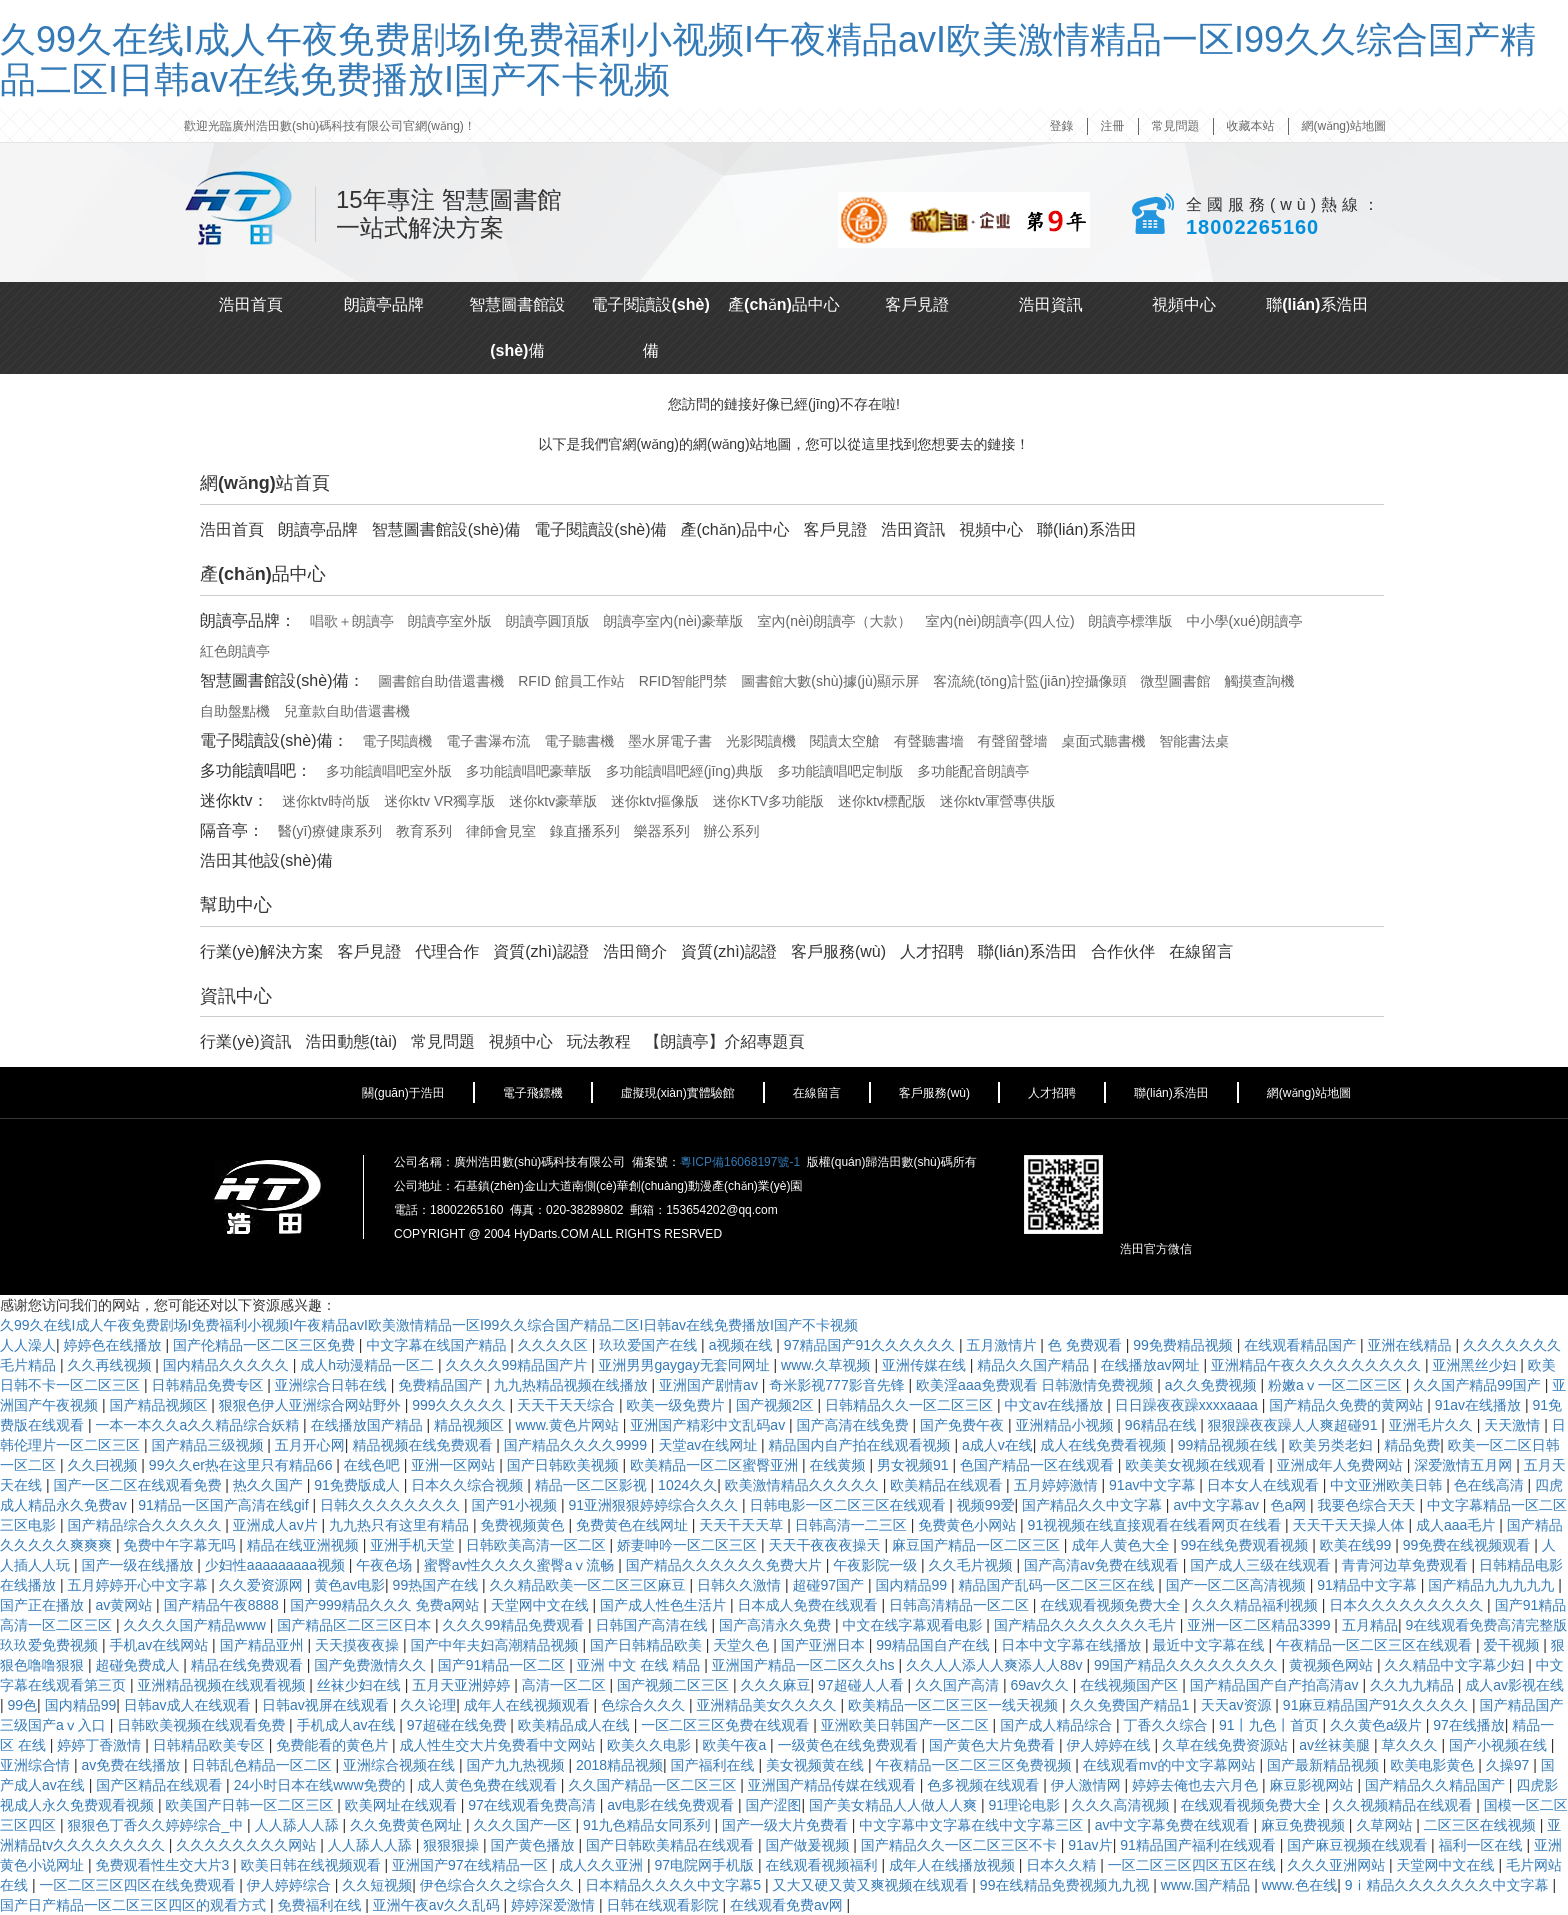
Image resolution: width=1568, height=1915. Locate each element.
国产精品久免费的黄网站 (1348, 1405)
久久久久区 (555, 1345)
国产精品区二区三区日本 (356, 1625)
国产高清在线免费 (855, 1425)
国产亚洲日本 (825, 1645)
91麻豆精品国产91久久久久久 (1377, 1705)
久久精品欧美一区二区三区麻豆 (590, 1585)
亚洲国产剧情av (710, 1385)
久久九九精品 (1414, 1685)
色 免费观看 (1087, 1345)
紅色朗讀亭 (235, 651)
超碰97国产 (829, 1585)
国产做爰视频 (809, 1845)
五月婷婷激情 (1058, 1485)
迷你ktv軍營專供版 (998, 801)
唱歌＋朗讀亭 (352, 621)
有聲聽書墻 (929, 741)
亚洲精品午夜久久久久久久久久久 (1318, 1365)
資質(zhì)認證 (541, 951)
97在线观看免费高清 (533, 1805)
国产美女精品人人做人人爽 (895, 1805)
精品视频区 (471, 1425)
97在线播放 (1469, 1725)
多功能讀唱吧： (256, 770)
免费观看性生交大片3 (164, 1865)
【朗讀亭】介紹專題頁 (725, 1041)
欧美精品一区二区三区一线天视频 (955, 1705)
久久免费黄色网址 (408, 1825)
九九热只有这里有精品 (401, 1525)
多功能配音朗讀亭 (973, 771)
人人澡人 (28, 1345)
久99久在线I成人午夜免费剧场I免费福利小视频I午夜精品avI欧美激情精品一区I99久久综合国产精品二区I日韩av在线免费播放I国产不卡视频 (768, 59)
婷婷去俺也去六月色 (1197, 1785)
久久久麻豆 (776, 1685)
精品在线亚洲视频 (305, 1545)
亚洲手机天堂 (414, 1545)
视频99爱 (986, 1505)
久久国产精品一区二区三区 (654, 1785)
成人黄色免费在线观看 (489, 1785)
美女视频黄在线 (817, 1765)
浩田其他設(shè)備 (266, 860)
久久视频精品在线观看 (1404, 1805)
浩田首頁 (251, 304)
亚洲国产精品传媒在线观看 (834, 1785)
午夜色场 (386, 1565)
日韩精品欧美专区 (211, 1745)
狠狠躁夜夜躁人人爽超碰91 (1294, 1425)
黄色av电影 (349, 1585)
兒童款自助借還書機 (347, 711)
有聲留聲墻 (1013, 741)
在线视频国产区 (1131, 1685)
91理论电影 (1025, 1805)
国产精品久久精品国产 (1437, 1785)
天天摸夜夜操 (359, 1645)
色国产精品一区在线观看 (1039, 1465)
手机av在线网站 (160, 1645)
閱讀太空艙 (845, 741)
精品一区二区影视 (593, 1485)
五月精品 (1370, 1625)
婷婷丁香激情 (101, 1745)
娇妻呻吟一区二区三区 (689, 1545)
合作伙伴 (1123, 951)
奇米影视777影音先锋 (838, 1385)
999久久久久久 (460, 1405)
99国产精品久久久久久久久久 (1187, 1665)
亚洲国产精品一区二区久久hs (805, 1665)
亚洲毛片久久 (1433, 1425)
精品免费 (1412, 1445)
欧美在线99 (1357, 1545)
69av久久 (1041, 1685)
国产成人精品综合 (1058, 1725)
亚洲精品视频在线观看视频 (223, 1685)
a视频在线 (743, 1345)
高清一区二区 (566, 1685)
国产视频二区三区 (675, 1685)
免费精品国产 (442, 1385)
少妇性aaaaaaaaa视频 (277, 1565)
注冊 (1113, 126)
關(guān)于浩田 (403, 1093)
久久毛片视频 (973, 1565)
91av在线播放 (1480, 1405)
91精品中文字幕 (1368, 1585)
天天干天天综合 (568, 1405)
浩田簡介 (635, 951)
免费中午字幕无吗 (181, 1545)
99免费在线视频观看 (1468, 1545)
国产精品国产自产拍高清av (1276, 1685)
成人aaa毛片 (1457, 1525)
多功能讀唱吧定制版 (840, 771)
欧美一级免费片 (677, 1405)
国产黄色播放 (535, 1845)
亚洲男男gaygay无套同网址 (685, 1365)
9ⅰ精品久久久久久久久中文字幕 (1449, 1885)
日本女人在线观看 (1265, 1485)
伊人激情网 (1088, 1785)
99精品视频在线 (1229, 1445)
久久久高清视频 (1122, 1805)
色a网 (1290, 1505)
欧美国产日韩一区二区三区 (251, 1805)
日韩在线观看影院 (664, 1905)
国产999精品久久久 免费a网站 (386, 1605)
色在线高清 (1491, 1485)
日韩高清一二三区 (853, 1525)
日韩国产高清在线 (654, 1625)
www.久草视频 (827, 1365)
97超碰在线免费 (458, 1725)
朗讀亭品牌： (248, 620)
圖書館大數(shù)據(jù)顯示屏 (830, 681)
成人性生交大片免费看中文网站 (500, 1745)
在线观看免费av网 (788, 1905)
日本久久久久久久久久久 (1408, 1605)
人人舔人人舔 (299, 1825)
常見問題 (1176, 126)
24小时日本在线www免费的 (322, 1785)
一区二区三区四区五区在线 (1194, 1865)
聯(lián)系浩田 (1317, 304)
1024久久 (687, 1485)
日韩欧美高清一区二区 (538, 1545)
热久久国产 (270, 1485)
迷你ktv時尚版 (326, 801)
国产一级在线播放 (139, 1565)
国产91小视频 (515, 1505)
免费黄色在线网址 (634, 1525)
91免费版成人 (358, 1485)
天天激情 (1514, 1425)
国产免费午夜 (964, 1425)
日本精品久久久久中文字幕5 (675, 1885)
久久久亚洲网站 (1338, 1865)
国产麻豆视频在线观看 (1359, 1845)
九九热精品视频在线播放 (573, 1385)
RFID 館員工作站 (571, 681)
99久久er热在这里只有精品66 (242, 1465)
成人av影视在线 (1514, 1685)
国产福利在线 (715, 1765)
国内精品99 (912, 1585)
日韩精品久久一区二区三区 (911, 1405)
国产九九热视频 (517, 1765)
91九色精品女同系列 (648, 1825)
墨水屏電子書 (670, 741)
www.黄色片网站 (568, 1425)
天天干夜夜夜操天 (827, 1545)
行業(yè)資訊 (246, 1041)
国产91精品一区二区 (503, 1665)
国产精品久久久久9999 (577, 1445)
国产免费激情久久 (372, 1665)
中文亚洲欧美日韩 (1388, 1485)
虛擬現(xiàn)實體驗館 (678, 1093)
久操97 (1509, 1765)
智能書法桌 (1194, 741)
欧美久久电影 (651, 1745)
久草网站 (1386, 1825)
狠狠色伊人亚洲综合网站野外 (312, 1405)
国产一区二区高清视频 (1238, 1585)
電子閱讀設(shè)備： (274, 740)
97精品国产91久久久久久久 (871, 1345)
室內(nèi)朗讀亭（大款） (834, 621)
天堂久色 (743, 1645)
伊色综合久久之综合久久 (499, 1885)
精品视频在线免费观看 (424, 1445)
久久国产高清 (959, 1685)
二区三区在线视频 (1482, 1825)
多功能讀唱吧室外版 (389, 771)
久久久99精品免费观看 (515, 1625)
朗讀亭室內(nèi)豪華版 (674, 621)
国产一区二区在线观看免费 (139, 1485)
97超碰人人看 (862, 1685)
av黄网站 (125, 1605)
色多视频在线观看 (985, 1785)
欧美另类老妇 (1333, 1445)
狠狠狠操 (453, 1845)
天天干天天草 (743, 1525)
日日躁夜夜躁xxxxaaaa (1188, 1405)
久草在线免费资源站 (1227, 1745)
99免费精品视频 (1184, 1345)
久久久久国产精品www (196, 1625)
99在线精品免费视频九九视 (1066, 1885)
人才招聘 (932, 951)
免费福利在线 (321, 1905)
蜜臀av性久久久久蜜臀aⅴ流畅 (521, 1565)
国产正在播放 (44, 1605)
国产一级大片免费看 (787, 1825)
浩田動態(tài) (351, 1041)
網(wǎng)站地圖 (1344, 126)
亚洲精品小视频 (1066, 1425)
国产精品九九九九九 (1493, 1585)
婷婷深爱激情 (555, 1905)
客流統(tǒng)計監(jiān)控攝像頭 (1029, 681)
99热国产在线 (437, 1585)
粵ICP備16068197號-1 (740, 1162)
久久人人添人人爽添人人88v (996, 1665)
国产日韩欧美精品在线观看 (672, 1845)
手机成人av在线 (348, 1725)
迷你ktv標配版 (882, 801)
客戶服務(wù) (838, 951)
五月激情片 (1003, 1345)
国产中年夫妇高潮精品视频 (496, 1645)
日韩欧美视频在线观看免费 (203, 1725)
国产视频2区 (777, 1405)
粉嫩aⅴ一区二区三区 (1337, 1385)
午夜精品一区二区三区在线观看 (1376, 1645)
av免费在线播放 (132, 1765)
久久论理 (428, 1705)
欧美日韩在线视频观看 (313, 1865)
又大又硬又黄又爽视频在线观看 (872, 1885)
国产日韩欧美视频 (565, 1465)
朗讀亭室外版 (450, 621)
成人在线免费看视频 (1105, 1445)
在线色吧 (374, 1465)
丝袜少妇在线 (361, 1685)
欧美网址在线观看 (403, 1805)
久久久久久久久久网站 (248, 1845)
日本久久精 (1063, 1865)
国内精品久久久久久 (228, 1365)
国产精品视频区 (160, 1405)
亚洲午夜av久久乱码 (438, 1905)
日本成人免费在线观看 (810, 1605)
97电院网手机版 (705, 1865)
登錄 (1062, 126)
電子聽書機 (579, 741)
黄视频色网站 (1333, 1665)
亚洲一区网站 (455, 1465)
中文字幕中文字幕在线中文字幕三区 (973, 1825)
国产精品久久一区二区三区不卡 (961, 1845)
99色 (23, 1705)
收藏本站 (1251, 126)
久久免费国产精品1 (1131, 1705)
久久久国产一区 (524, 1825)
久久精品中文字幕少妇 (1456, 1665)
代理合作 (447, 951)
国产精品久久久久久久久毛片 (1087, 1625)
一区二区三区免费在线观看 (727, 1725)
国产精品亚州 (264, 1645)
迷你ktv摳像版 (655, 801)
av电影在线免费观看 (672, 1805)
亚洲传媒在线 (926, 1365)
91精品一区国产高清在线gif (225, 1505)
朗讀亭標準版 (1131, 621)
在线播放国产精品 (369, 1425)
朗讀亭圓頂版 (548, 621)
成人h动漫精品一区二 (369, 1365)
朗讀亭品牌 (384, 304)
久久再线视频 (111, 1365)
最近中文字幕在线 (1211, 1645)
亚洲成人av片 (277, 1525)
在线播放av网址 (1152, 1365)
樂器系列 (662, 831)
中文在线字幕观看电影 (914, 1625)
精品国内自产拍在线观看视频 (862, 1445)
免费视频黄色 (524, 1525)
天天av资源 (1238, 1705)
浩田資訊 (1051, 304)
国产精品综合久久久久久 (146, 1525)
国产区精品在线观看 (161, 1785)
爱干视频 (1513, 1645)
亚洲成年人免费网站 (1342, 1465)
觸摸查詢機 (1260, 681)
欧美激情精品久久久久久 (804, 1485)
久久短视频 (377, 1885)
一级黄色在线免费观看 (850, 1745)
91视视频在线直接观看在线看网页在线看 (1156, 1525)
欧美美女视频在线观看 (1197, 1465)
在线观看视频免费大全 (1112, 1605)
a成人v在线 (997, 1445)
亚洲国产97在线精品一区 (471, 1865)
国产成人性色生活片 (665, 1605)
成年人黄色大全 (1122, 1545)
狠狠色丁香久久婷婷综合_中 (157, 1825)
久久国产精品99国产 (1478, 1385)
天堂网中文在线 (542, 1605)
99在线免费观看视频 (1246, 1545)
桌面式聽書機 (1103, 741)
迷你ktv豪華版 (553, 801)
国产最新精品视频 (1325, 1765)
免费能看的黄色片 (334, 1745)
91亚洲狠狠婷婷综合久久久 (654, 1505)
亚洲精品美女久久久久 (769, 1705)
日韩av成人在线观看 (189, 1705)
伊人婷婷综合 (291, 1885)
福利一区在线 (1483, 1845)
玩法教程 (599, 1041)
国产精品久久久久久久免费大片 (726, 1565)
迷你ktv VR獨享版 (439, 801)
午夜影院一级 (877, 1565)
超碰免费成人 (139, 1665)
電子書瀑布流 (488, 741)
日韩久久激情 (741, 1585)
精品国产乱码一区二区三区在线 (1058, 1585)
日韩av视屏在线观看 (327, 1705)
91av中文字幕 (1154, 1485)
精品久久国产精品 (1035, 1365)
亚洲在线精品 (1412, 1345)
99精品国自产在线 (934, 1645)
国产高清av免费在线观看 (1103, 1565)
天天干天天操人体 (1351, 1525)
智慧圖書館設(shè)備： (282, 680)
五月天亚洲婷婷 (463, 1685)
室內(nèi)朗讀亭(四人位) (999, 621)
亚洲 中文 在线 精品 (641, 1665)
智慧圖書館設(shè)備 (517, 327)
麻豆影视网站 (1314, 1785)
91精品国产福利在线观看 (1199, 1845)
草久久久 (1412, 1745)
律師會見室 (501, 831)
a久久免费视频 (1213, 1385)
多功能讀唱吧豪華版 (529, 771)
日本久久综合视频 (469, 1485)
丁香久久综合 (1168, 1725)
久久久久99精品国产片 (517, 1365)
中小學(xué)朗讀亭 (1245, 621)
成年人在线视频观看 (529, 1705)
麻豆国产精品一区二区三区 (978, 1545)
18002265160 (1252, 227)
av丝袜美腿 (1336, 1745)
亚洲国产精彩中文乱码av (709, 1425)
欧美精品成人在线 (576, 1725)
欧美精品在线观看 (948, 1485)
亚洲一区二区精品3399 (1260, 1625)
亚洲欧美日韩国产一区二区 (907, 1725)
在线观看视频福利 (823, 1865)
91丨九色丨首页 (1270, 1725)
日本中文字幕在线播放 (1073, 1645)
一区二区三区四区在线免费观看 (139, 1885)
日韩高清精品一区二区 (961, 1605)
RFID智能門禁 (683, 681)
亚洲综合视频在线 (401, 1765)
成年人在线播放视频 (954, 1865)
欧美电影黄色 (1434, 1765)
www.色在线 (1299, 1885)
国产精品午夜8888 (223, 1605)
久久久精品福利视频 (1257, 1605)
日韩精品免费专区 (209, 1385)
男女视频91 (914, 1465)
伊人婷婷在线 (1110, 1745)
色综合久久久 (645, 1705)
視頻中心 (1184, 304)
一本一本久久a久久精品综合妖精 (199, 1425)
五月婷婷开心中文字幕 (139, 1585)
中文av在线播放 (1056, 1405)
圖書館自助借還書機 (441, 681)
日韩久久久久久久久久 (392, 1505)
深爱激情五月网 (1465, 1465)
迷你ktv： (234, 800)
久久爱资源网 (263, 1585)
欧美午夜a (736, 1745)
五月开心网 (310, 1445)
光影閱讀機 (761, 741)
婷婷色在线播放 (115, 1345)
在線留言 (1201, 951)
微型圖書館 (1176, 681)
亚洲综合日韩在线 (333, 1385)
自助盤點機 (235, 711)
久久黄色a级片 (1378, 1725)
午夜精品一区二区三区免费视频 (975, 1765)
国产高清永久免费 (777, 1625)
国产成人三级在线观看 (1262, 1565)
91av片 (1090, 1845)
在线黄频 (840, 1465)
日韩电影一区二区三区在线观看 (849, 1505)
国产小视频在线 (1500, 1745)
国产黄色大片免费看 (994, 1745)
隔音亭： (232, 830)
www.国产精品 (1207, 1885)
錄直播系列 (585, 831)
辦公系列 (732, 831)
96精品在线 (1162, 1425)
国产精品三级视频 (209, 1445)
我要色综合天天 (1369, 1505)
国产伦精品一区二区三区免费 (266, 1345)
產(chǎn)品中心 (784, 304)
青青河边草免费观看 (1407, 1565)
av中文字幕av (1217, 1505)
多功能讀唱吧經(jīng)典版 (685, 771)
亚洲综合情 (37, 1765)
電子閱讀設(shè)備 (651, 327)
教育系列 (424, 831)
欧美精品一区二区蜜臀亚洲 (716, 1465)
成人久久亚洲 (603, 1865)
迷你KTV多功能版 (768, 801)
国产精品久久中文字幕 (1094, 1505)
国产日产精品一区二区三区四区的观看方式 (135, 1905)
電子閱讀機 (397, 741)
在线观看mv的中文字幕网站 (1171, 1765)
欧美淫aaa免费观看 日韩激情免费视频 (1036, 1385)
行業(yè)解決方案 (262, 951)
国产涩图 (773, 1805)
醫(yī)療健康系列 (330, 831)
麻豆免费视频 (1305, 1825)
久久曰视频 (104, 1465)
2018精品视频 (619, 1765)
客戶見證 (917, 304)
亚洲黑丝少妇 (1476, 1365)
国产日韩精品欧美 (648, 1645)
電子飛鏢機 (533, 1093)
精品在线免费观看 (249, 1665)
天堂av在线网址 (709, 1445)
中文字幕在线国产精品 (438, 1345)
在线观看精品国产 (1302, 1345)
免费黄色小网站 (969, 1525)
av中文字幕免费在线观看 (1174, 1825)
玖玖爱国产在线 (650, 1345)
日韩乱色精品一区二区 (264, 1765)
